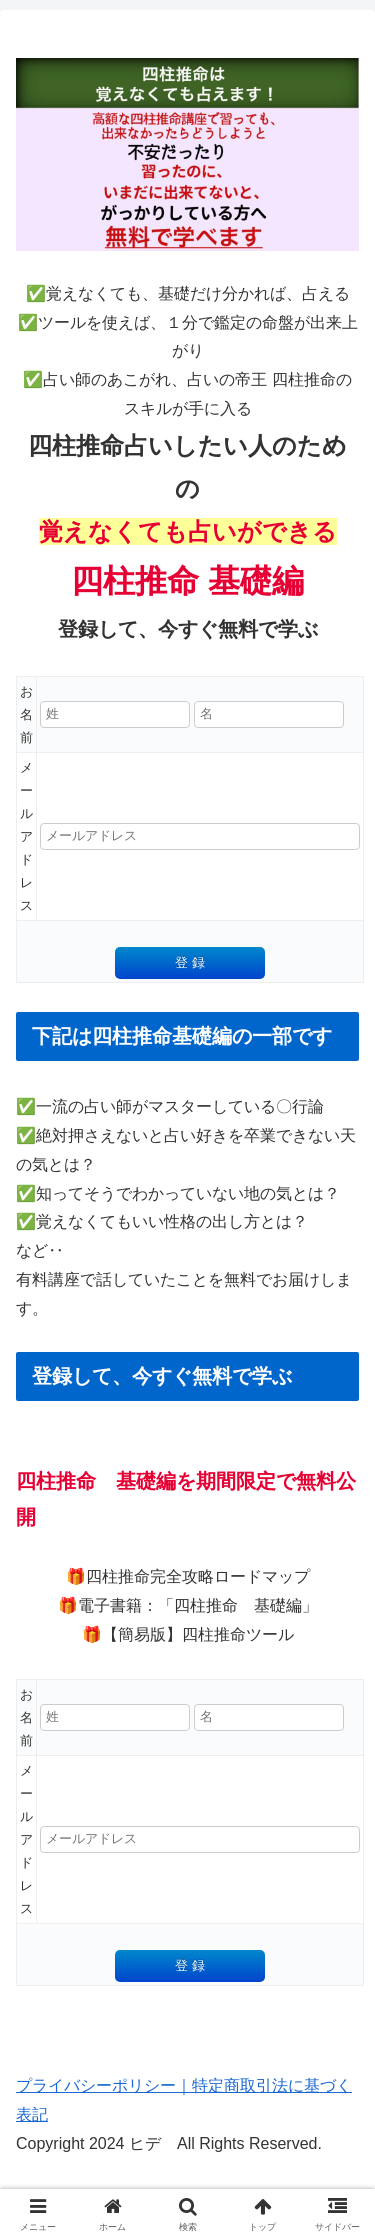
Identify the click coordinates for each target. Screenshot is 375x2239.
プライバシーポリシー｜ (104, 2085)
